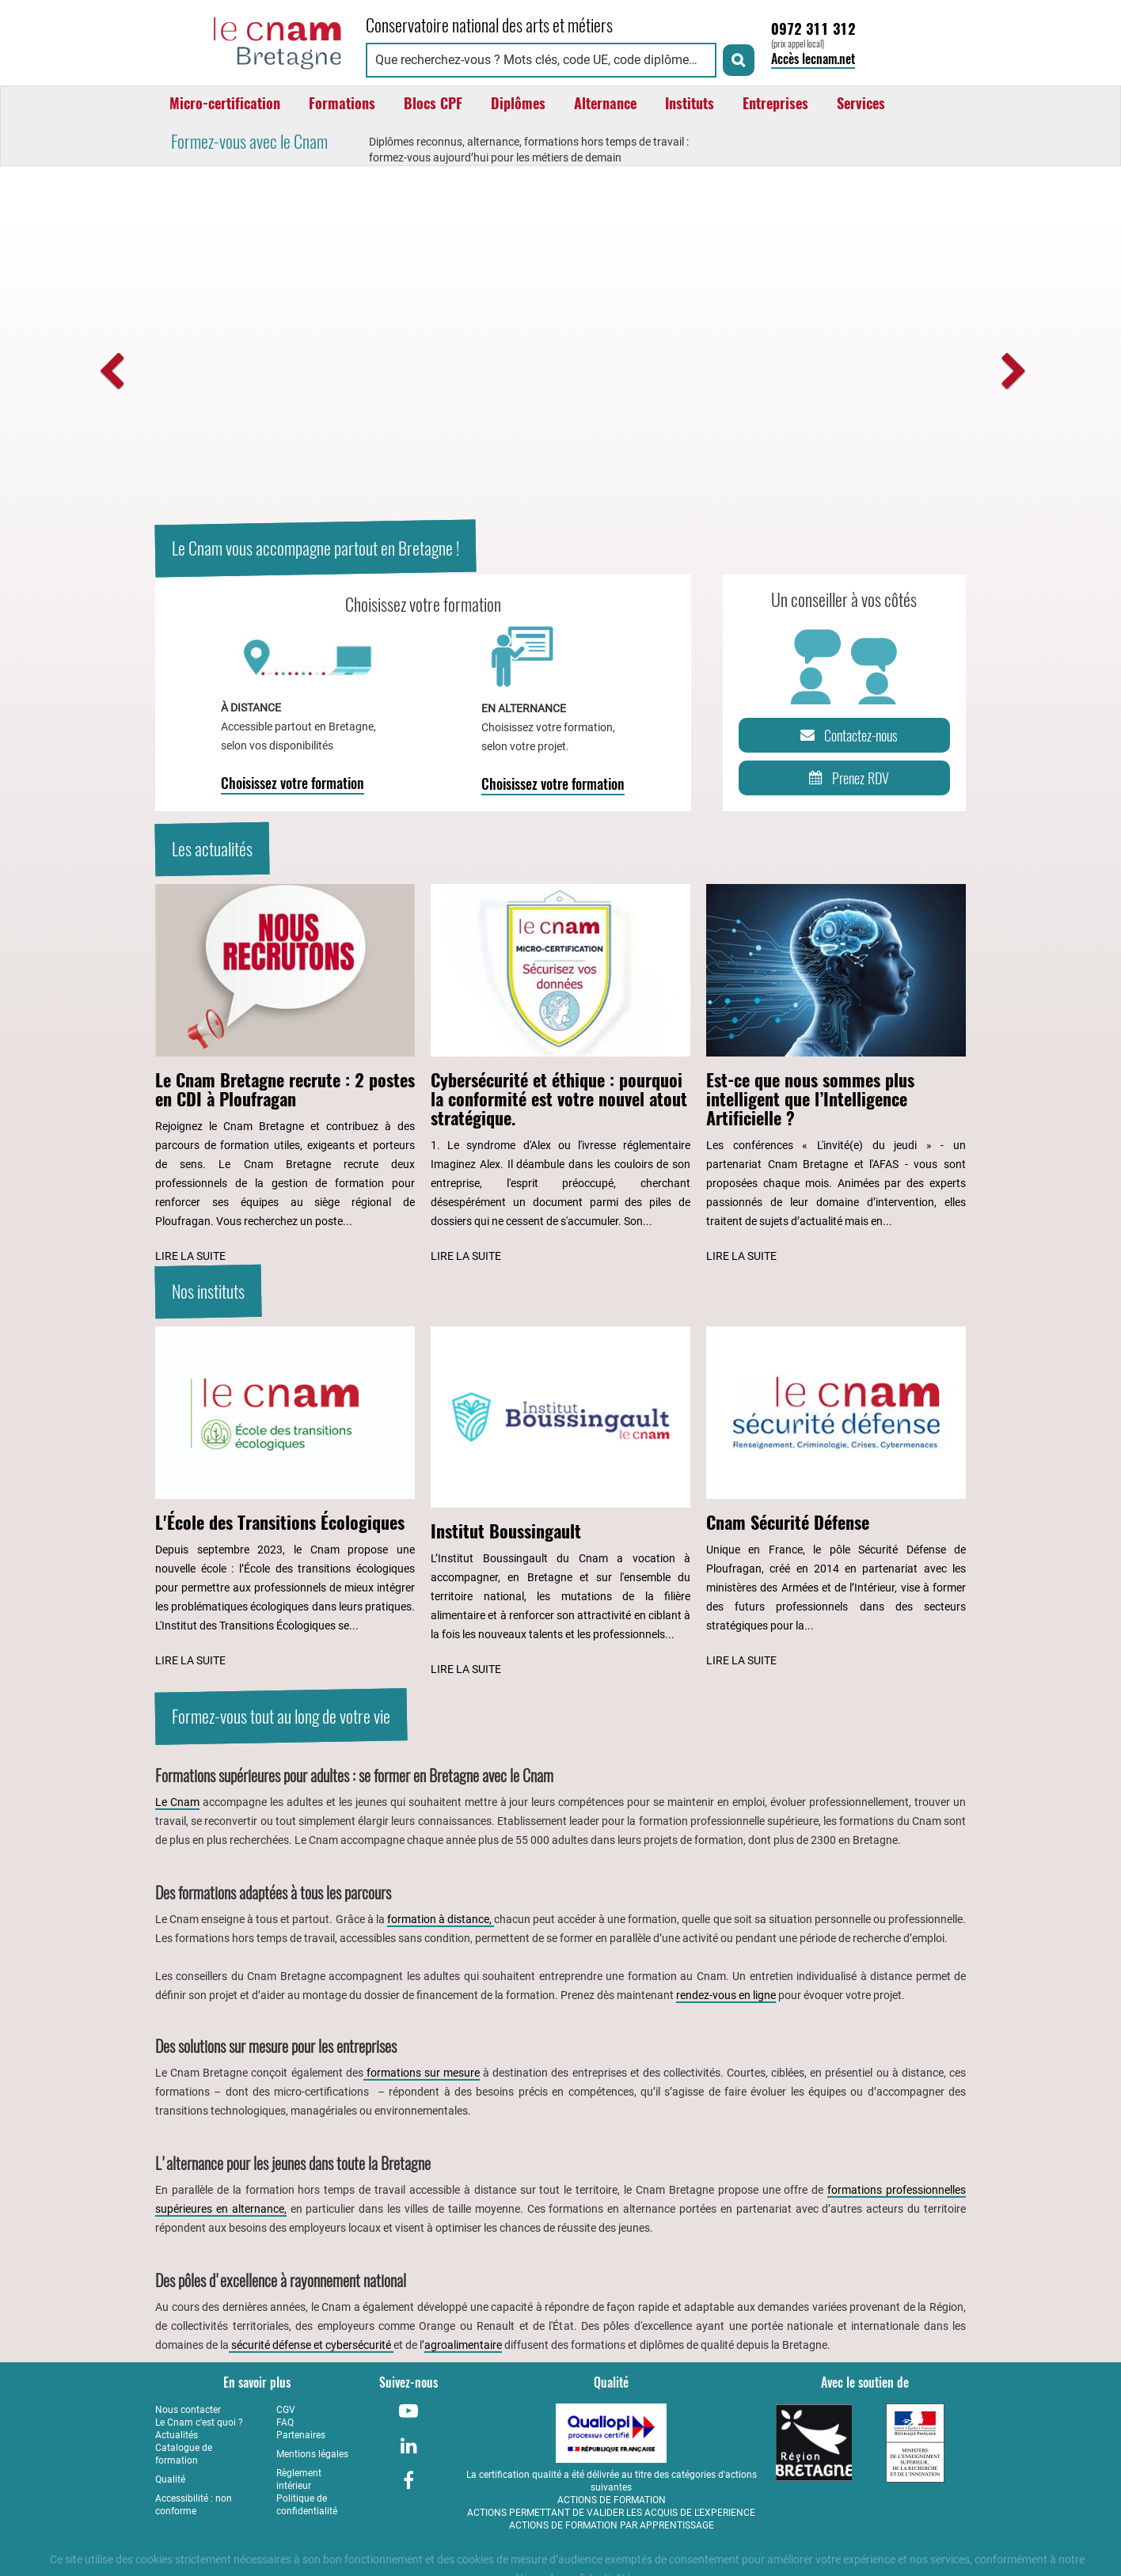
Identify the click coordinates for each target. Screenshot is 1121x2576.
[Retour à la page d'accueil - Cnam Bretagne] (252, 41)
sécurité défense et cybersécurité (311, 2345)
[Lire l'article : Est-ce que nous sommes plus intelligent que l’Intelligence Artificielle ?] (836, 1075)
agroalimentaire (463, 2345)
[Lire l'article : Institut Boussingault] (560, 1502)
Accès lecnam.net (813, 59)
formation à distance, (440, 1919)
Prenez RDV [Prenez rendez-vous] (846, 778)
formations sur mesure (421, 2072)
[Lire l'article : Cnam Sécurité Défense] (836, 1498)
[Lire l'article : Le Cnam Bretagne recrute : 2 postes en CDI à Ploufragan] (285, 1075)
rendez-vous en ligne (726, 1995)
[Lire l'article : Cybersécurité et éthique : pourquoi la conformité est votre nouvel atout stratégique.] (560, 1075)
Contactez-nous (846, 735)
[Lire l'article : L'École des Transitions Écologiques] (285, 1498)
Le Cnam (177, 1802)
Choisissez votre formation (292, 783)
